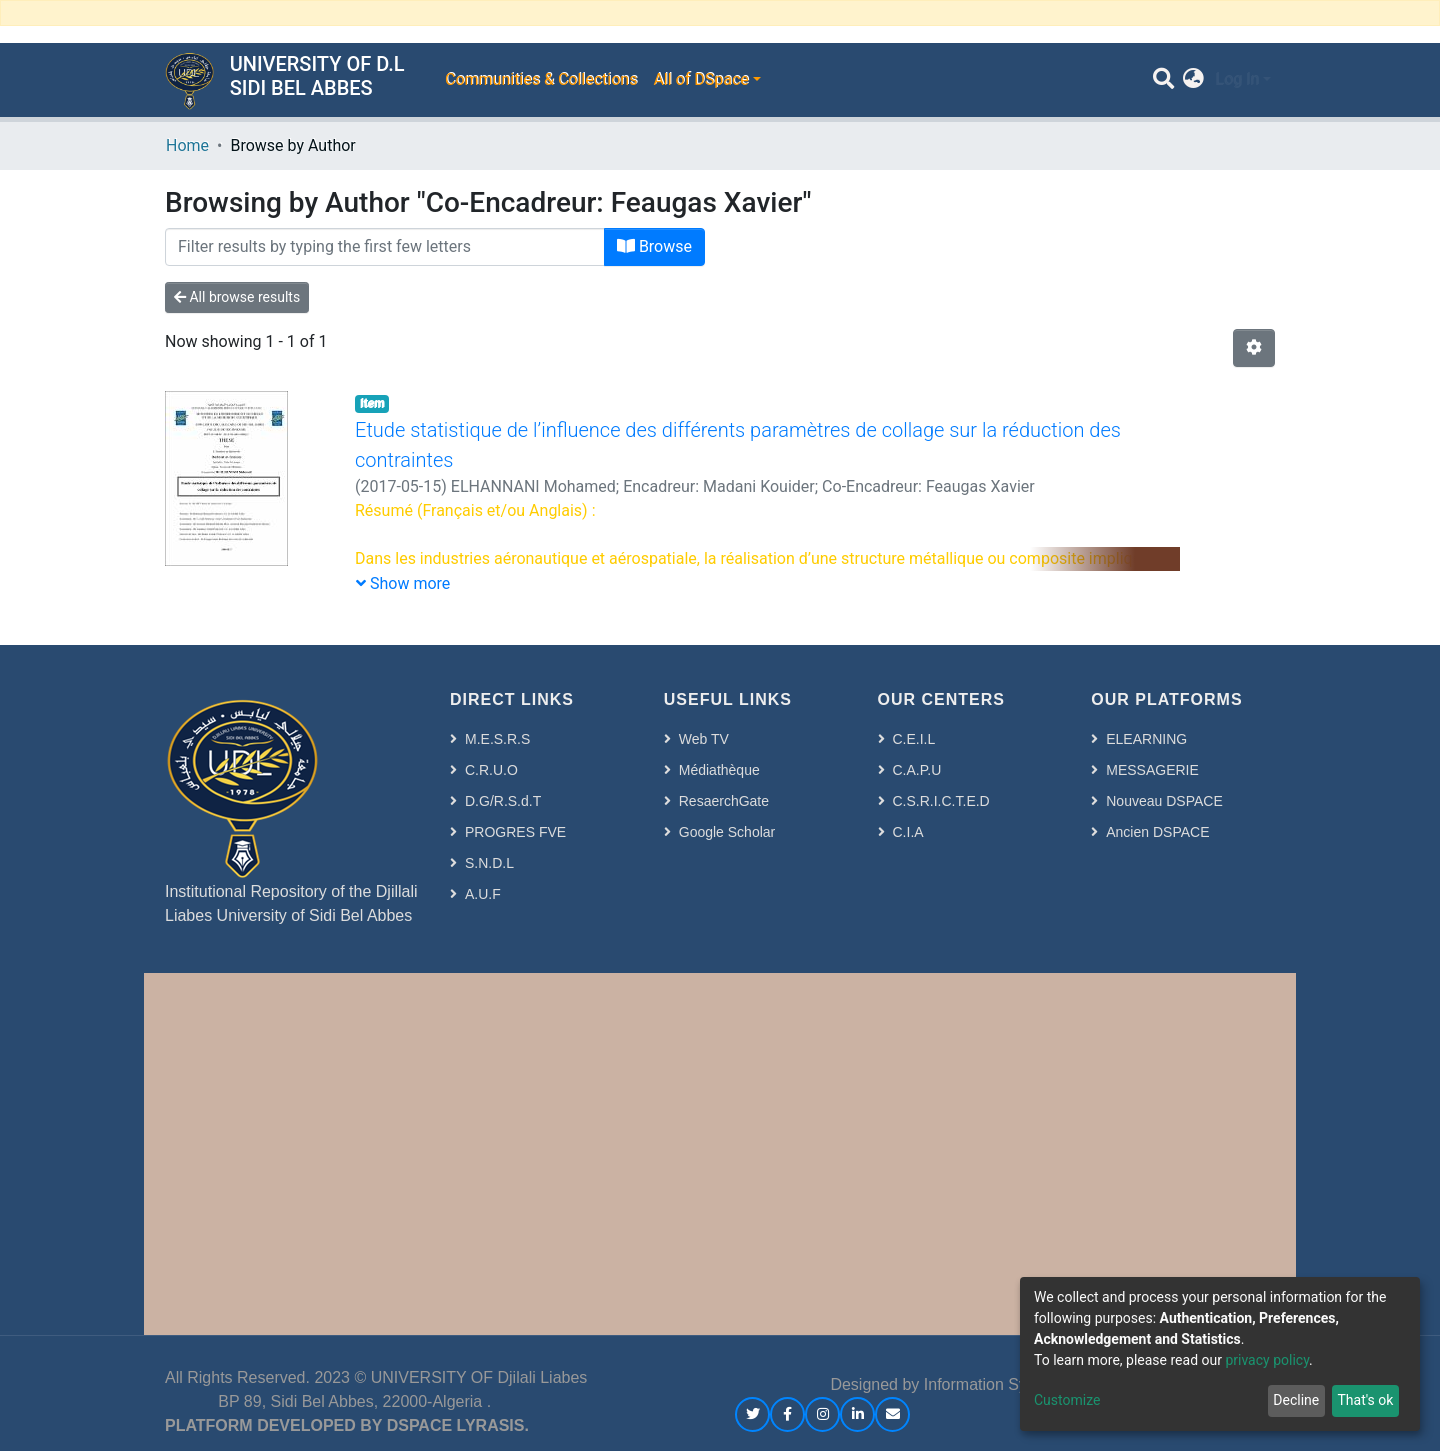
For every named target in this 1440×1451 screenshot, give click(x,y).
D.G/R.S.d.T (503, 801)
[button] (1193, 80)
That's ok (1365, 1400)
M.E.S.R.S (497, 739)
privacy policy (1267, 1360)
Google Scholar (727, 832)
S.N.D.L (489, 863)
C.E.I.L (914, 739)
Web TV (704, 739)
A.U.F (483, 894)
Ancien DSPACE (1157, 832)
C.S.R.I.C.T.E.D (941, 801)
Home (187, 145)
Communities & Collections (541, 79)
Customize (1067, 1400)
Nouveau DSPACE (1164, 801)
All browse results (237, 297)
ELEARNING (1146, 739)
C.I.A (908, 832)
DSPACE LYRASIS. (458, 1425)
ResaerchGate (724, 801)
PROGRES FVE (515, 832)
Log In (1237, 79)
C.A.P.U (917, 770)
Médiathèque (719, 770)
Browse (654, 246)
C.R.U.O (491, 770)
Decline (1296, 1400)
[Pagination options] (1254, 348)
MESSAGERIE (1152, 770)
